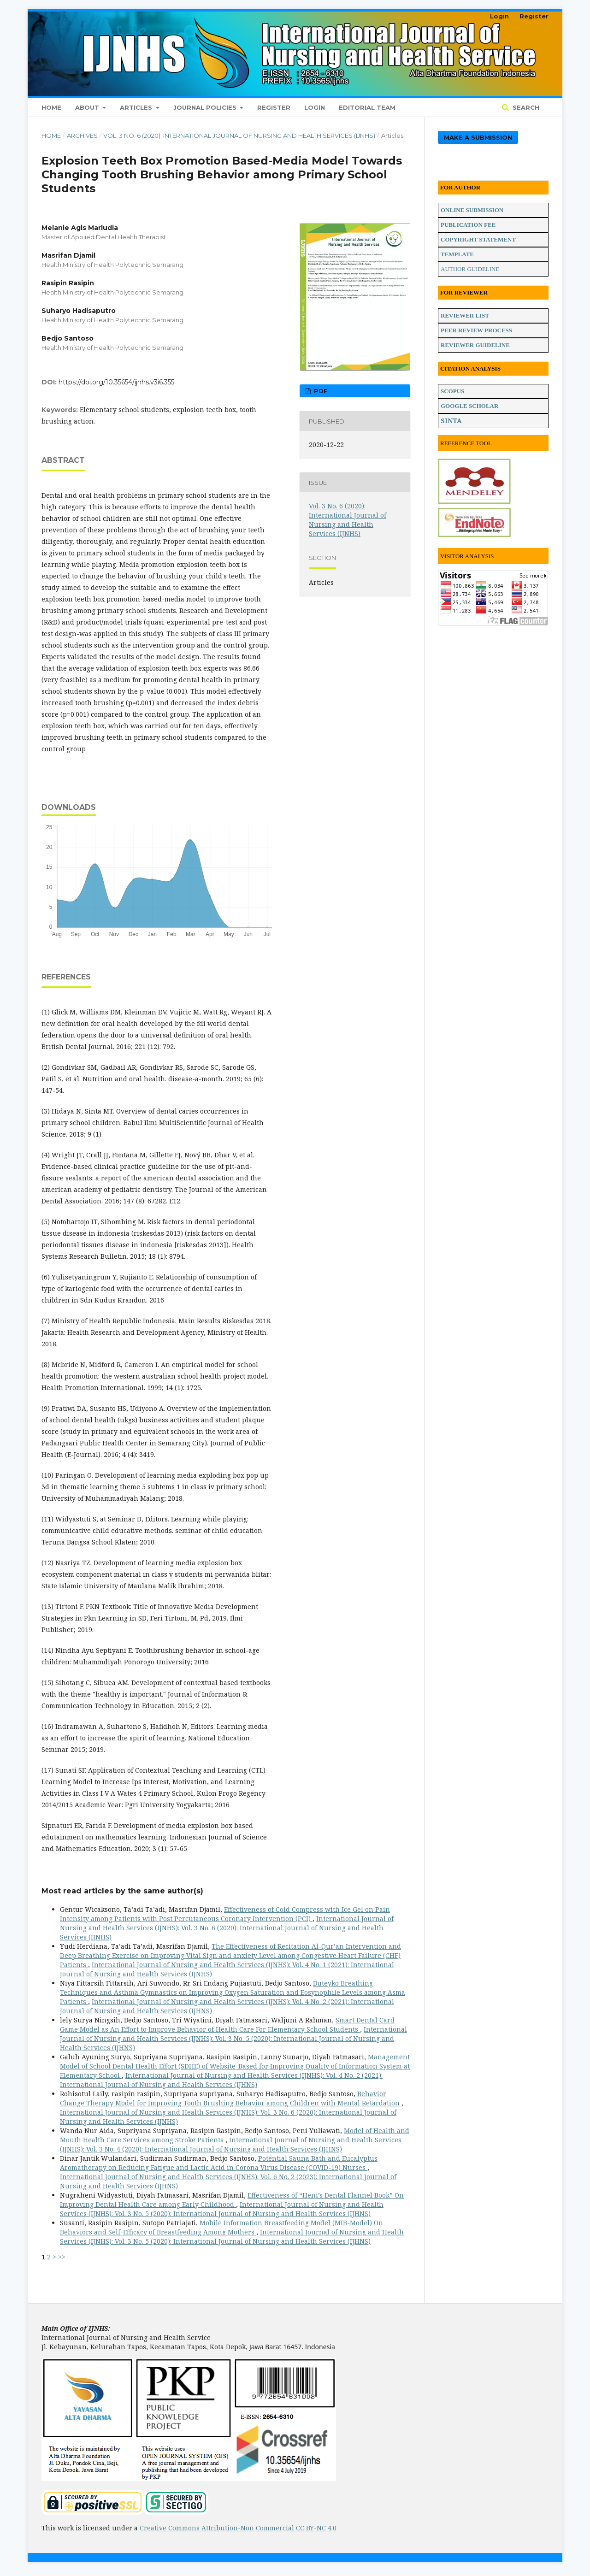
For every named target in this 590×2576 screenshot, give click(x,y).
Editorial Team (367, 107)
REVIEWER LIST (465, 315)
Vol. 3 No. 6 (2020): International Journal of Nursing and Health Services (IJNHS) (239, 135)
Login (314, 107)
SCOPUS (452, 391)
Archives (82, 135)
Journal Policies (205, 107)
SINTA (451, 420)
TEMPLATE (457, 254)
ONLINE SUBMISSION (472, 209)
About (88, 107)
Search (525, 107)
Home (51, 107)
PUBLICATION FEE (468, 224)
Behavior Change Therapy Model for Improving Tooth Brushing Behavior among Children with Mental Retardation (230, 2098)
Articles (137, 107)
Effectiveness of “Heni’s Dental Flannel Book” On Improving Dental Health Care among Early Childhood (232, 2200)
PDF (320, 391)
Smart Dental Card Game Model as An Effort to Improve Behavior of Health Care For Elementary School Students (227, 2025)
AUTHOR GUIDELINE (470, 268)
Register (273, 107)
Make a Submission (478, 137)
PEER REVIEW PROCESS (476, 330)
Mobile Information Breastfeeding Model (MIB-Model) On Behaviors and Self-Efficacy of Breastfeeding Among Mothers (221, 2227)
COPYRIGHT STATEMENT (478, 239)
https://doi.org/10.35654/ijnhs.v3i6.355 (116, 382)
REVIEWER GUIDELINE (475, 345)
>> (61, 2256)
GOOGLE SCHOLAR (469, 405)
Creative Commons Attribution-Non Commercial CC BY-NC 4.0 (238, 2527)
